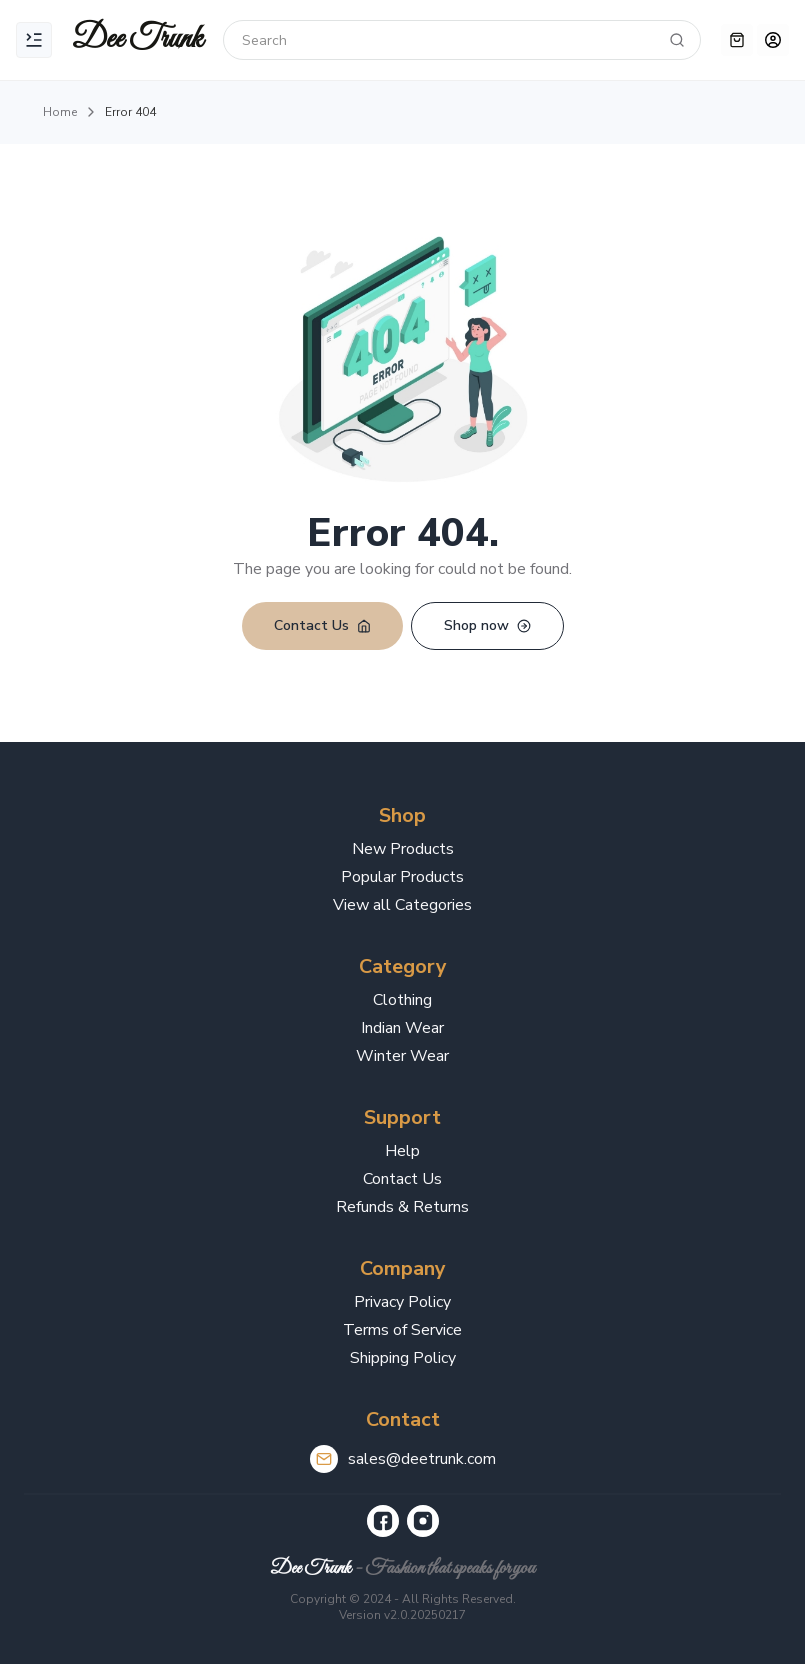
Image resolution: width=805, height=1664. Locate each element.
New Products (403, 849)
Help (402, 1151)
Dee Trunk (310, 1568)
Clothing (402, 1000)
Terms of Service (402, 1330)
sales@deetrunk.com (422, 1459)
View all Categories (402, 905)
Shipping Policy (403, 1358)
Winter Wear (402, 1056)
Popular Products (402, 877)
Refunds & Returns (402, 1207)
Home (60, 112)
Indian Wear (402, 1028)
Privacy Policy (402, 1302)
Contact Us (402, 1179)
